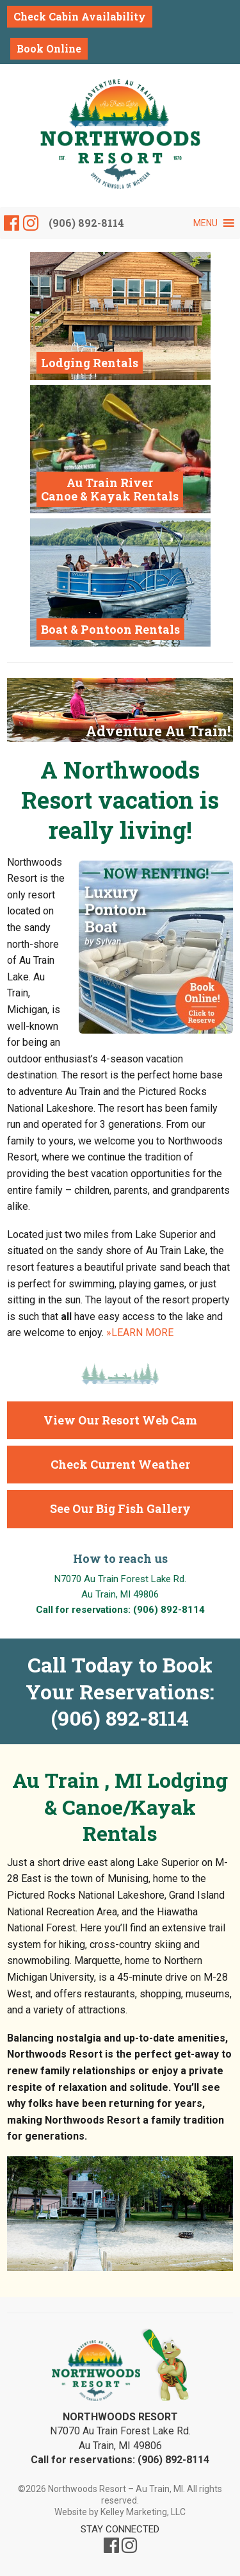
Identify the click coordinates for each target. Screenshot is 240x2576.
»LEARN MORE (139, 1332)
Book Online (49, 48)
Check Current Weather (120, 1464)
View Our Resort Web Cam (120, 1420)
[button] (205, 223)
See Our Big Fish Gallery (120, 1508)
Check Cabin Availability (79, 16)
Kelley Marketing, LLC (143, 2512)
